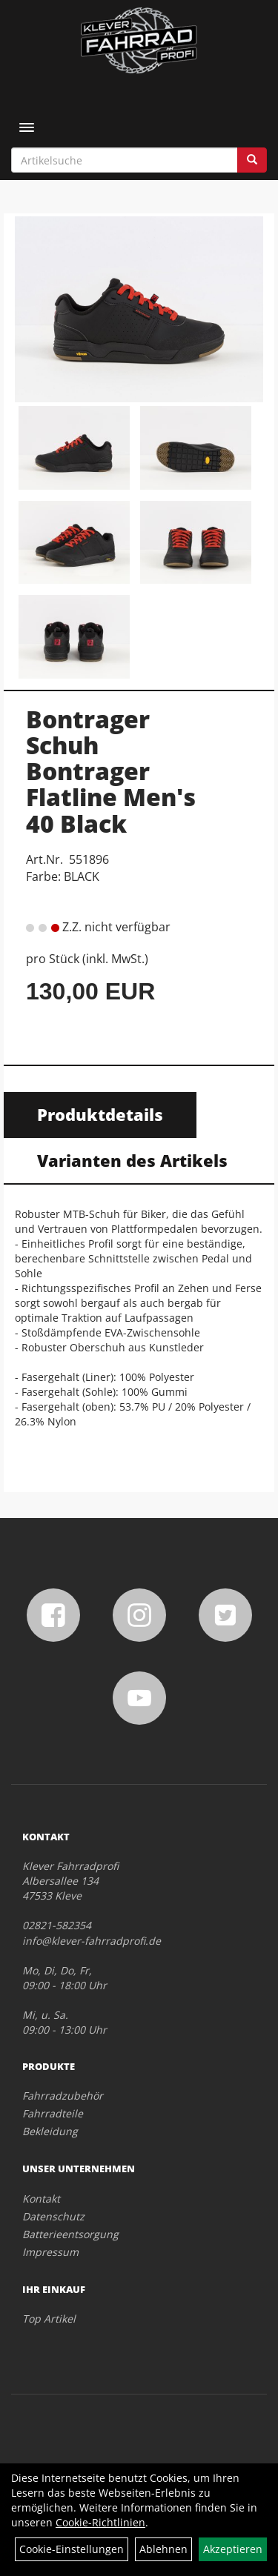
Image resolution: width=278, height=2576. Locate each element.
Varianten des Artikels (132, 1160)
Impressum (50, 2252)
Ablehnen (163, 2549)
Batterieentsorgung (70, 2234)
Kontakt (41, 2198)
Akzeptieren (232, 2549)
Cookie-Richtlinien (100, 2522)
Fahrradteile (52, 2113)
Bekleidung (50, 2131)
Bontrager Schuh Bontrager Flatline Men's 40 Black (111, 771)
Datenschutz (53, 2216)
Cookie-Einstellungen (71, 2549)
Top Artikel (49, 2319)
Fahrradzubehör (62, 2096)
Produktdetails (100, 1114)
